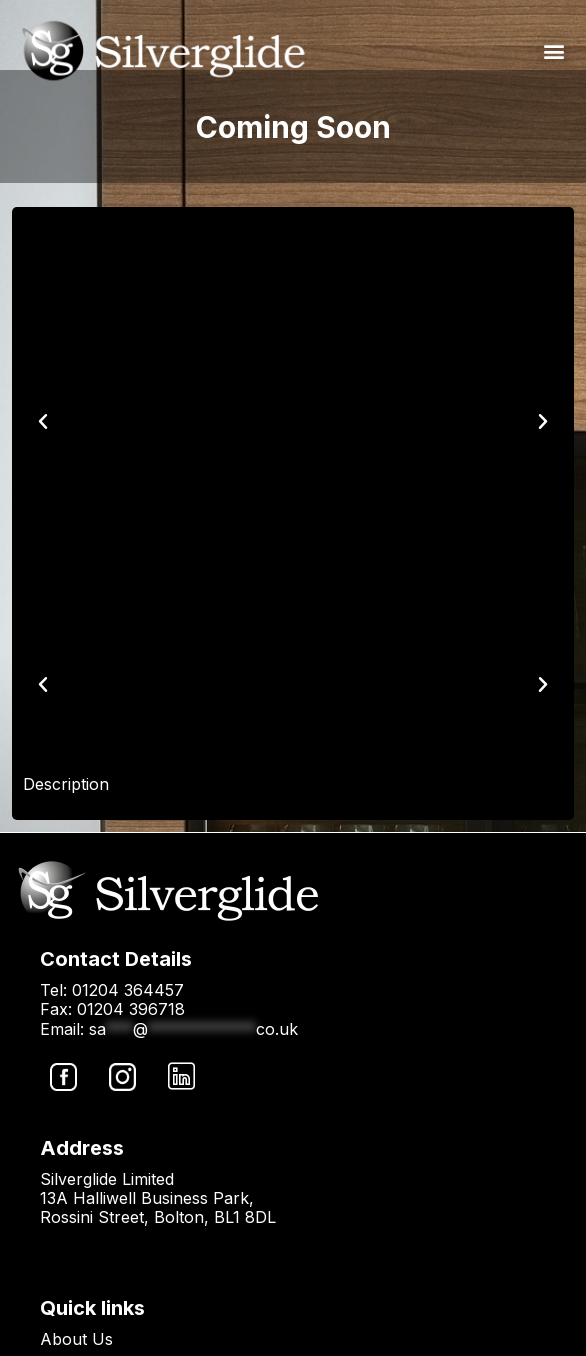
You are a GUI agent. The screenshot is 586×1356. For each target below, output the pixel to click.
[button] (553, 50)
